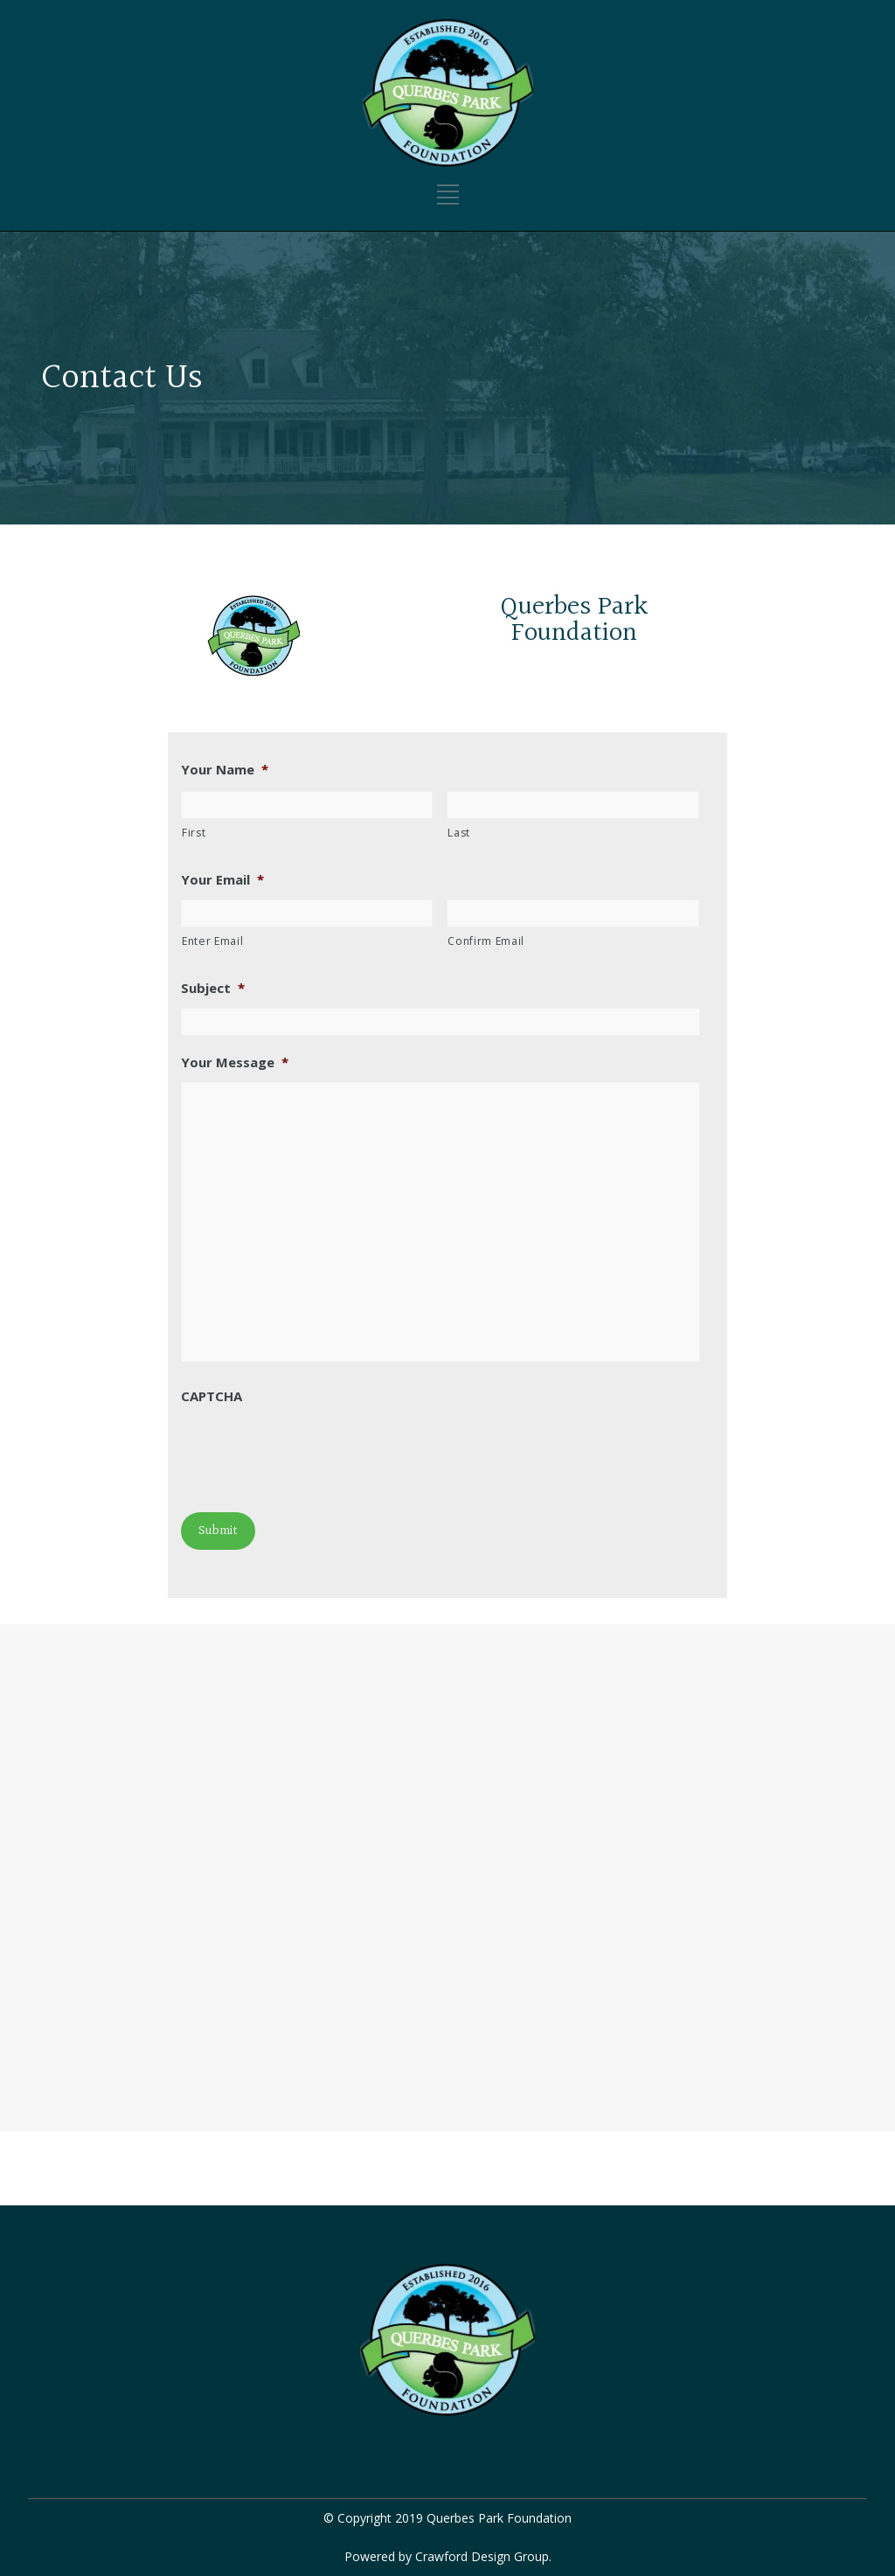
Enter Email (212, 941)
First (193, 832)
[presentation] (314, 1450)
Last (459, 832)
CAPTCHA (211, 1396)
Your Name (224, 769)
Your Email (222, 879)
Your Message (234, 1062)
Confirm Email (486, 941)
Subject (213, 988)
